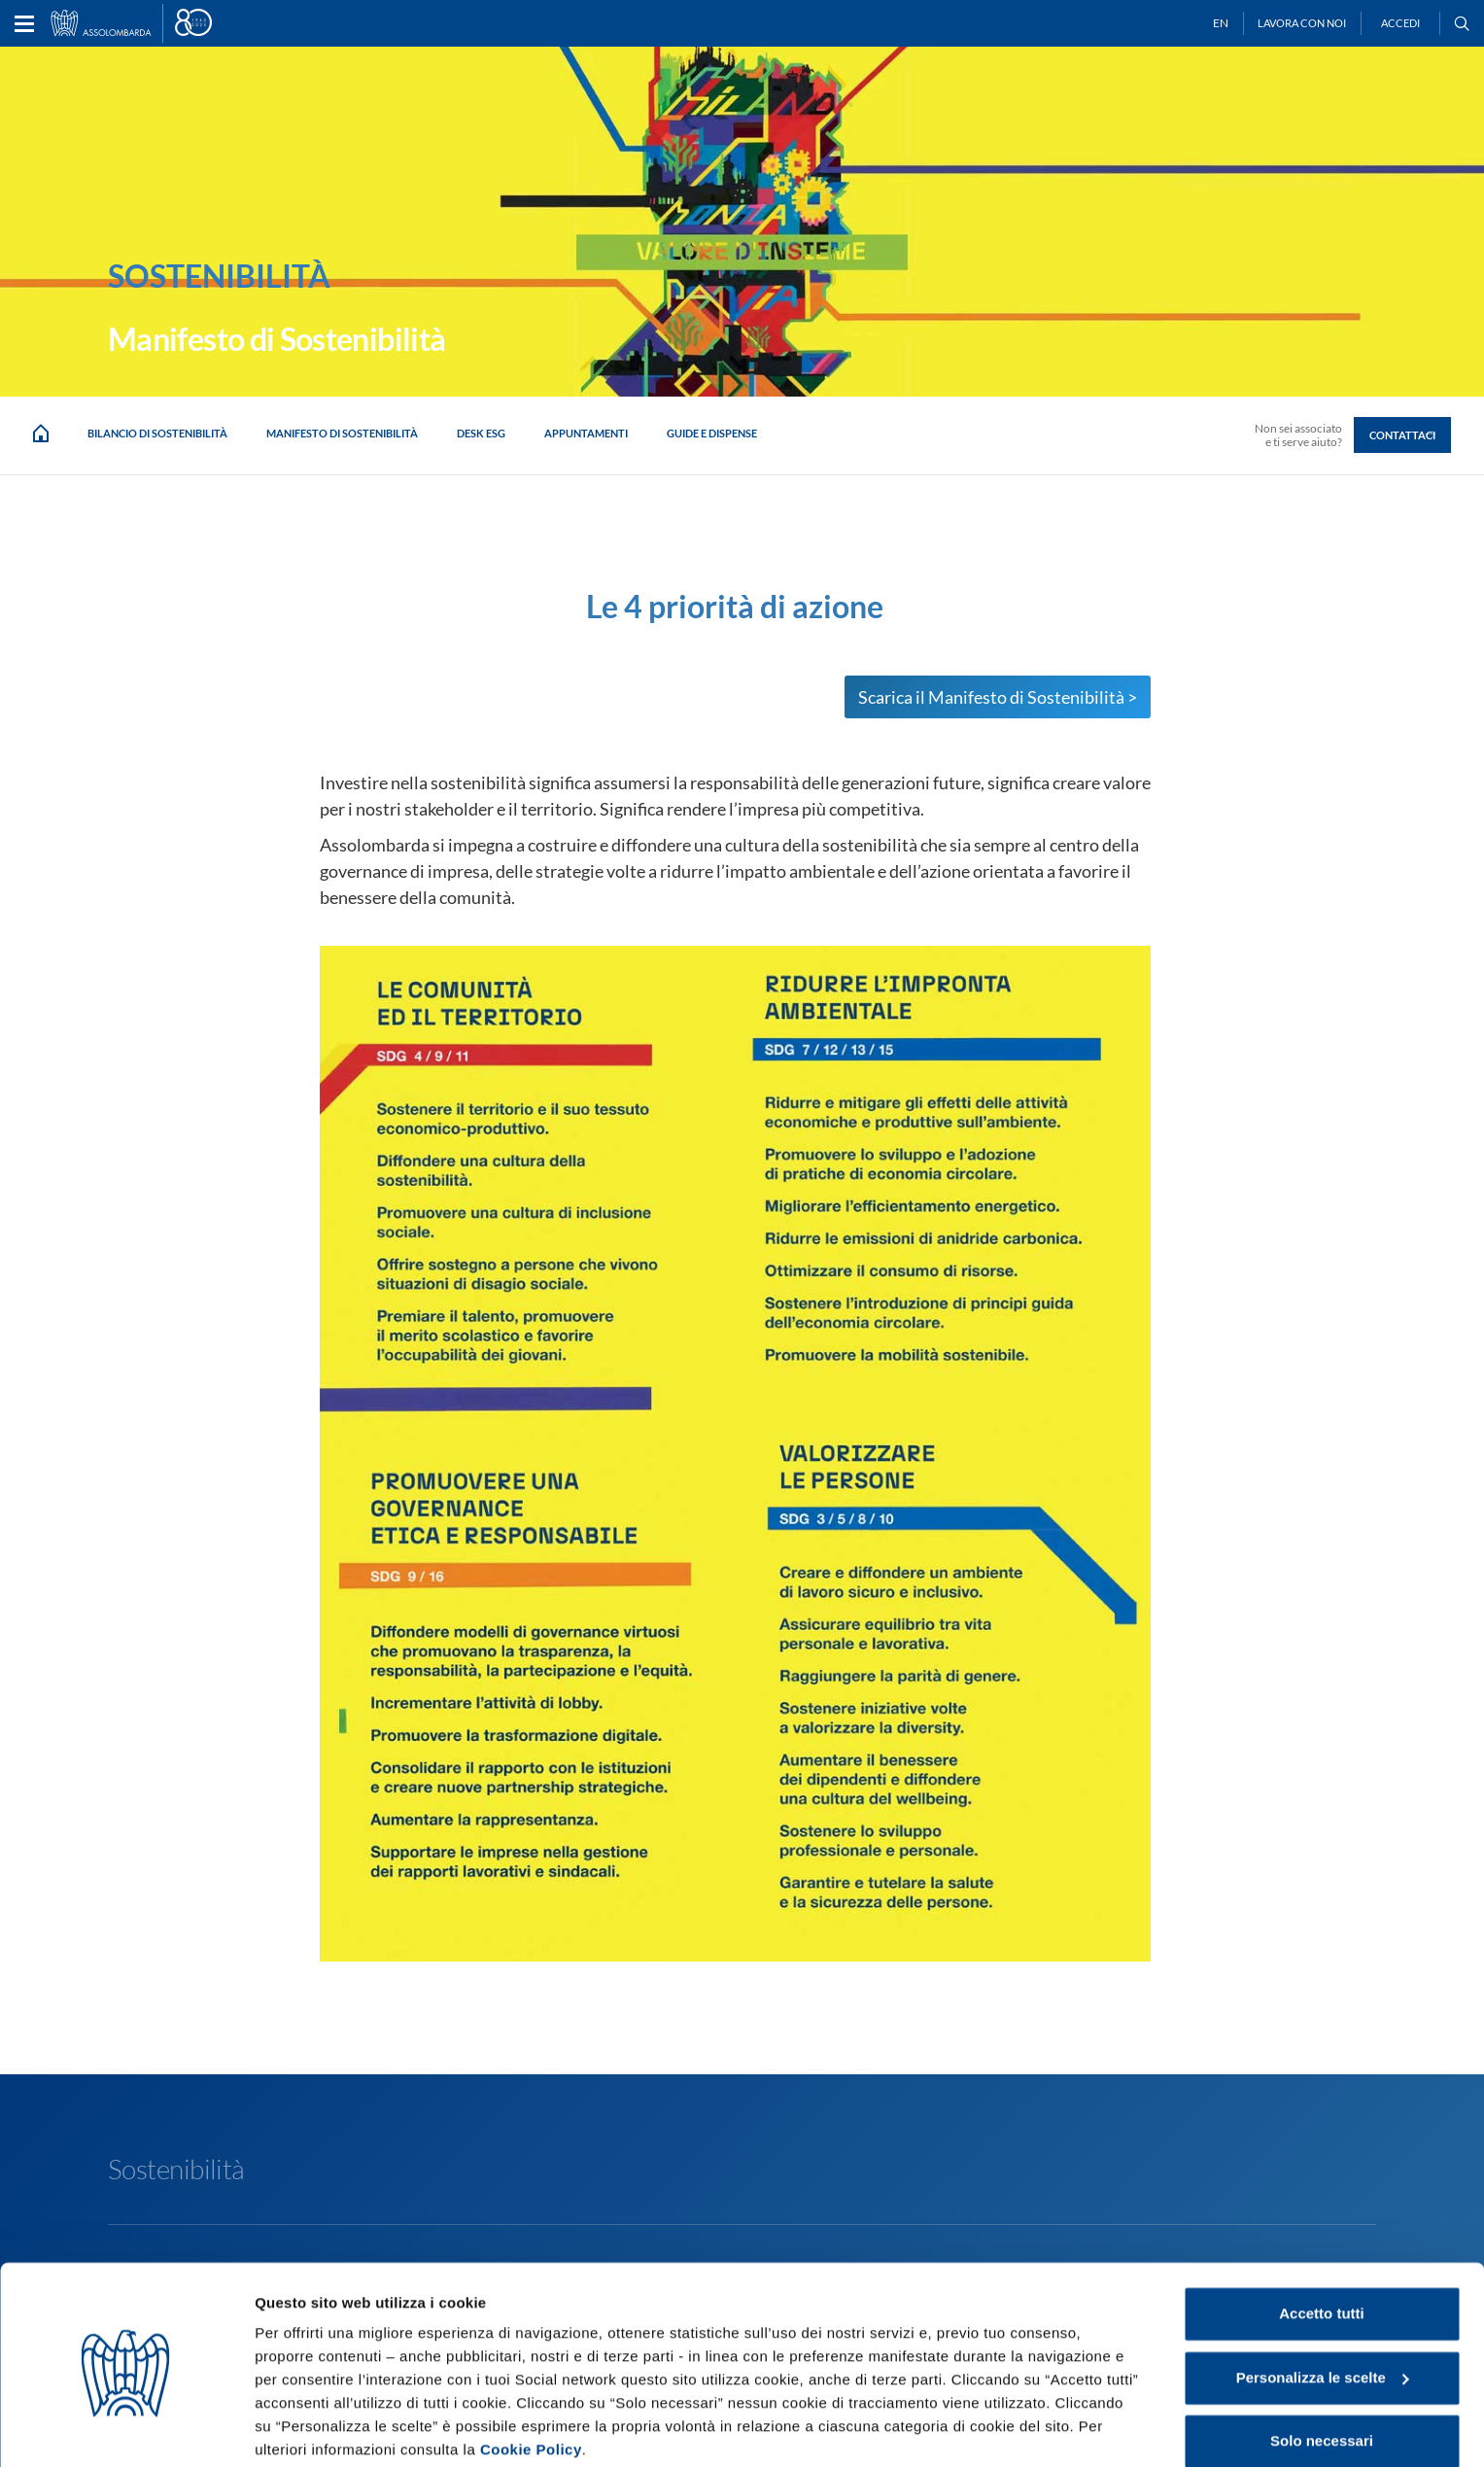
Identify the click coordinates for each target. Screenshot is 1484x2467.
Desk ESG (481, 433)
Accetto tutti (1321, 2239)
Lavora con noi (1302, 23)
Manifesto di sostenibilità (342, 433)
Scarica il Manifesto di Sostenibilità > (997, 697)
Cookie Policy (531, 2375)
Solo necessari (1321, 2366)
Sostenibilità (176, 2168)
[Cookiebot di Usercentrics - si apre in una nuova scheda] (126, 2429)
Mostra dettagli (307, 2428)
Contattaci (1402, 435)
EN (1220, 23)
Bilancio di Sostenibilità (157, 433)
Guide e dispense (712, 433)
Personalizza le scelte (1322, 2302)
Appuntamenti (586, 433)
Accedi (1400, 23)
